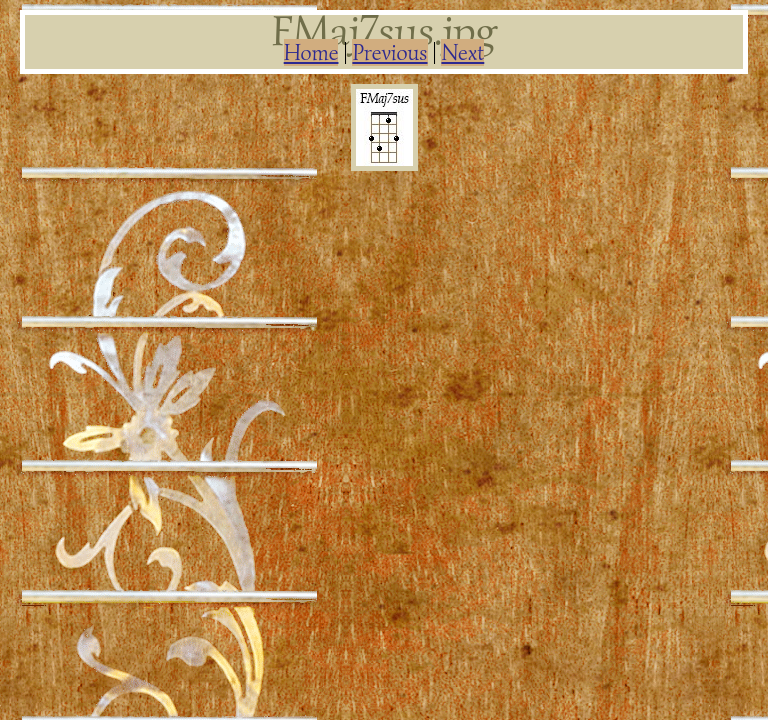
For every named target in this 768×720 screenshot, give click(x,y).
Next (462, 52)
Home (311, 52)
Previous (389, 52)
